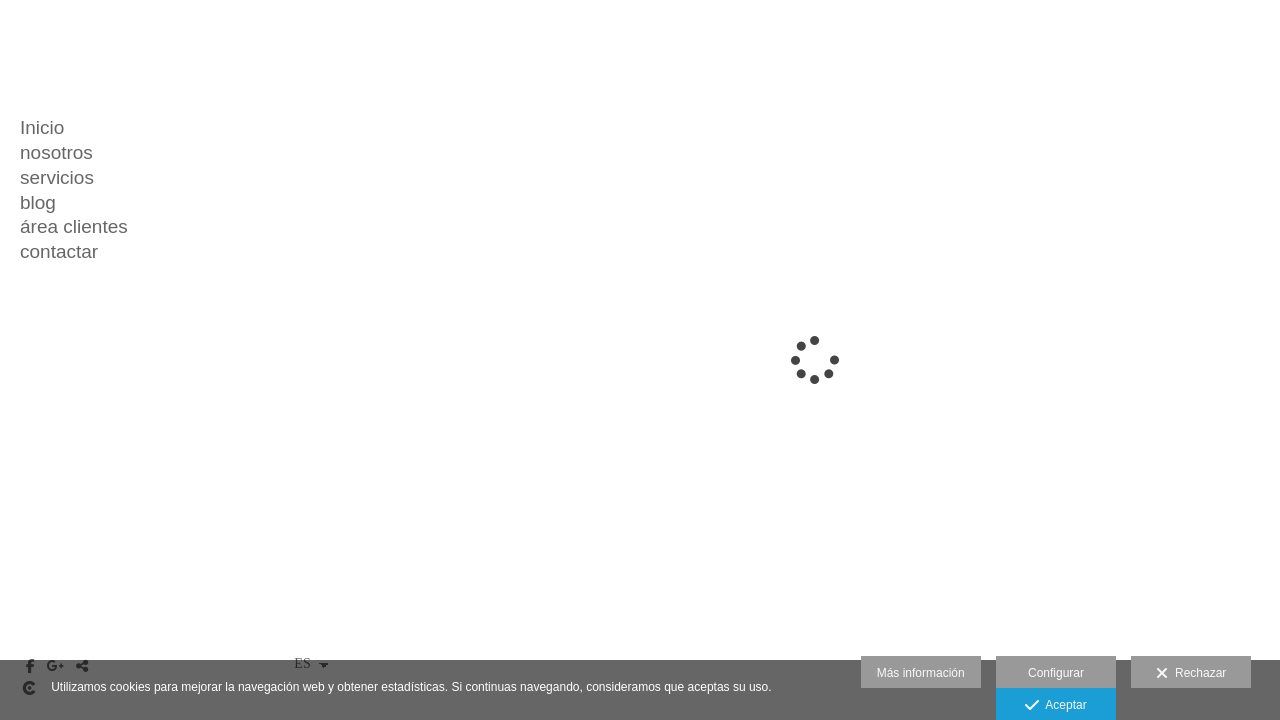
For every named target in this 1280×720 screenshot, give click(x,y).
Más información (921, 673)
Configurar (1056, 673)
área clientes (74, 226)
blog (38, 202)
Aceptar (1055, 706)
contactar (59, 251)
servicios (57, 177)
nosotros (56, 152)
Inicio (42, 127)
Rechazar (1191, 674)
